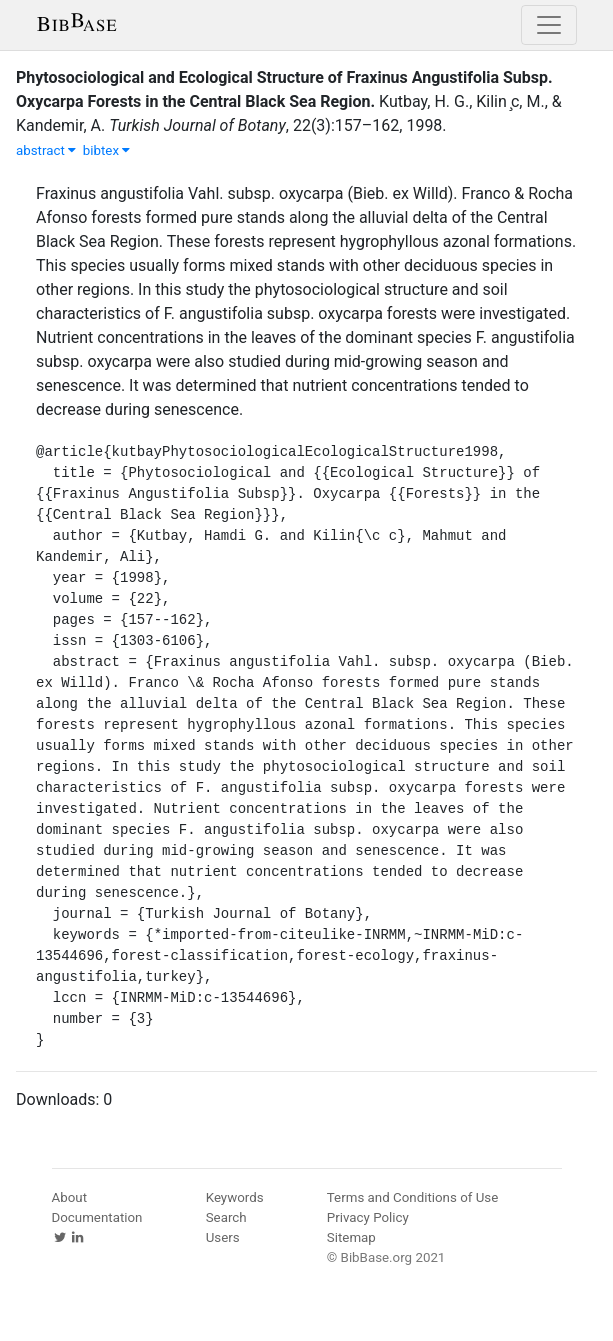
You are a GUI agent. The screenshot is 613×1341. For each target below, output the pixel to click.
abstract (46, 150)
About (70, 1197)
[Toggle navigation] (549, 25)
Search (226, 1217)
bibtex (107, 150)
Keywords (235, 1197)
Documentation (97, 1217)
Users (223, 1237)
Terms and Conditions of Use (412, 1197)
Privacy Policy (368, 1217)
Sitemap (351, 1237)
